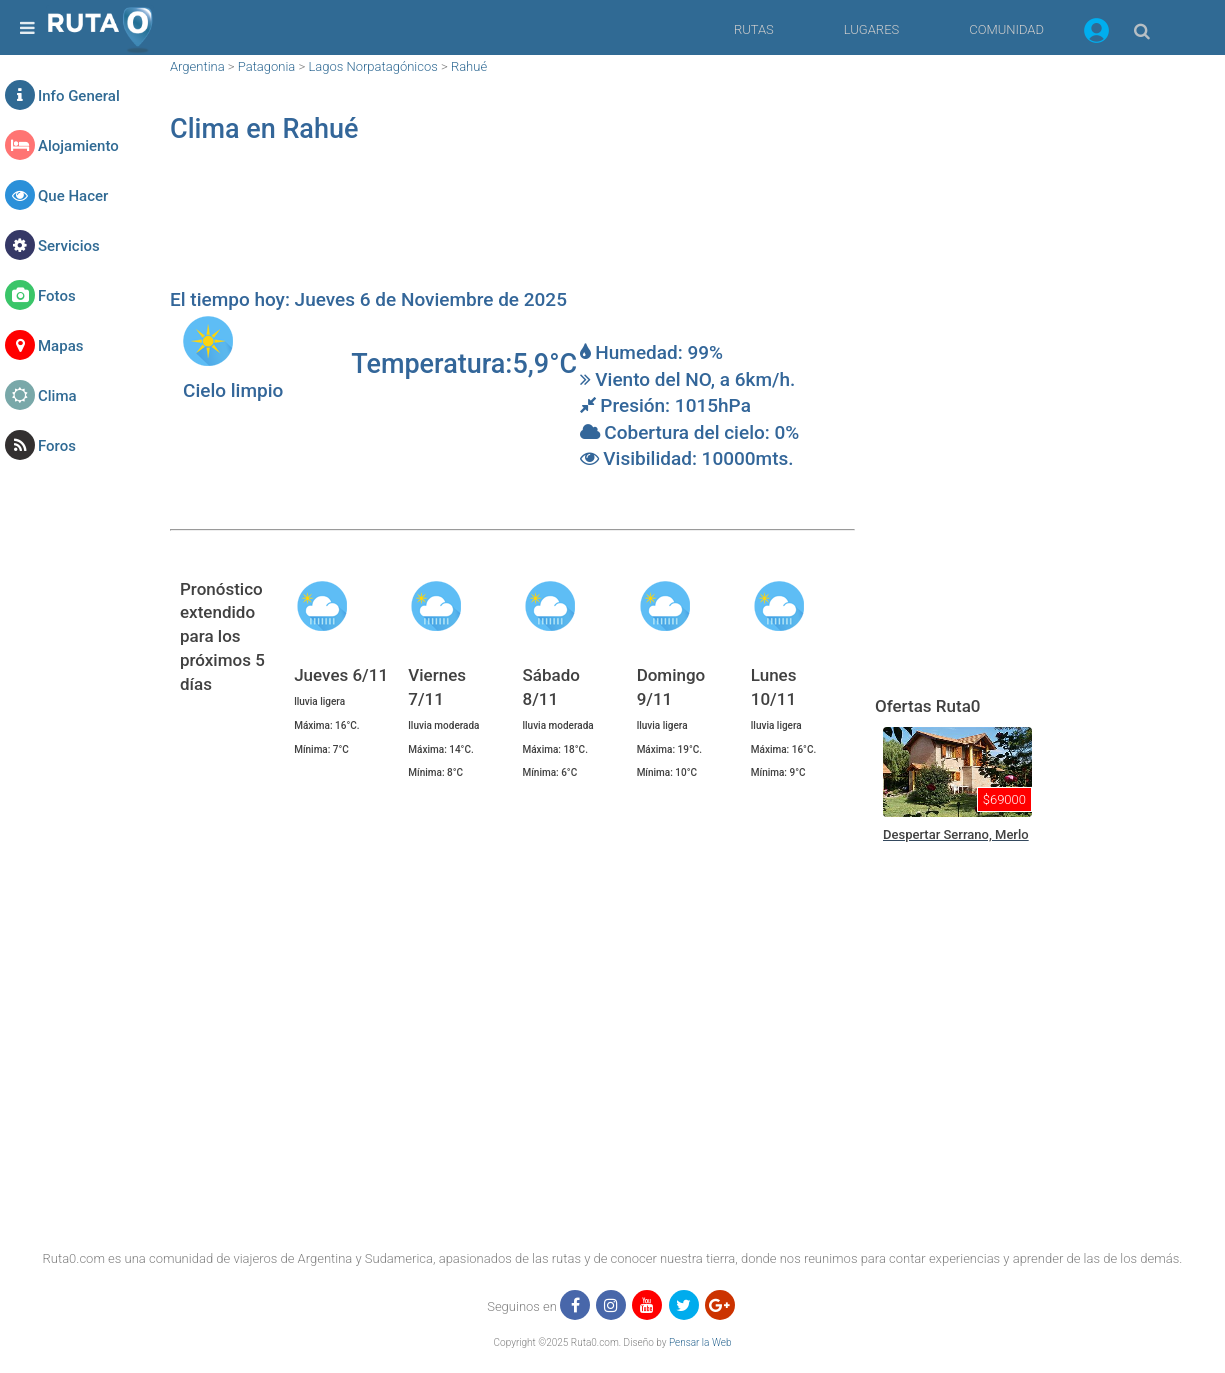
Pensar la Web (700, 1342)
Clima (57, 396)
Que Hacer (73, 196)
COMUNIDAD (1006, 29)
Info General (79, 96)
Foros (57, 446)
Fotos (57, 296)
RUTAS (754, 29)
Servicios (69, 246)
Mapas (60, 346)
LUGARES (871, 29)
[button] (1096, 34)
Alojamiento (78, 146)
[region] (512, 226)
